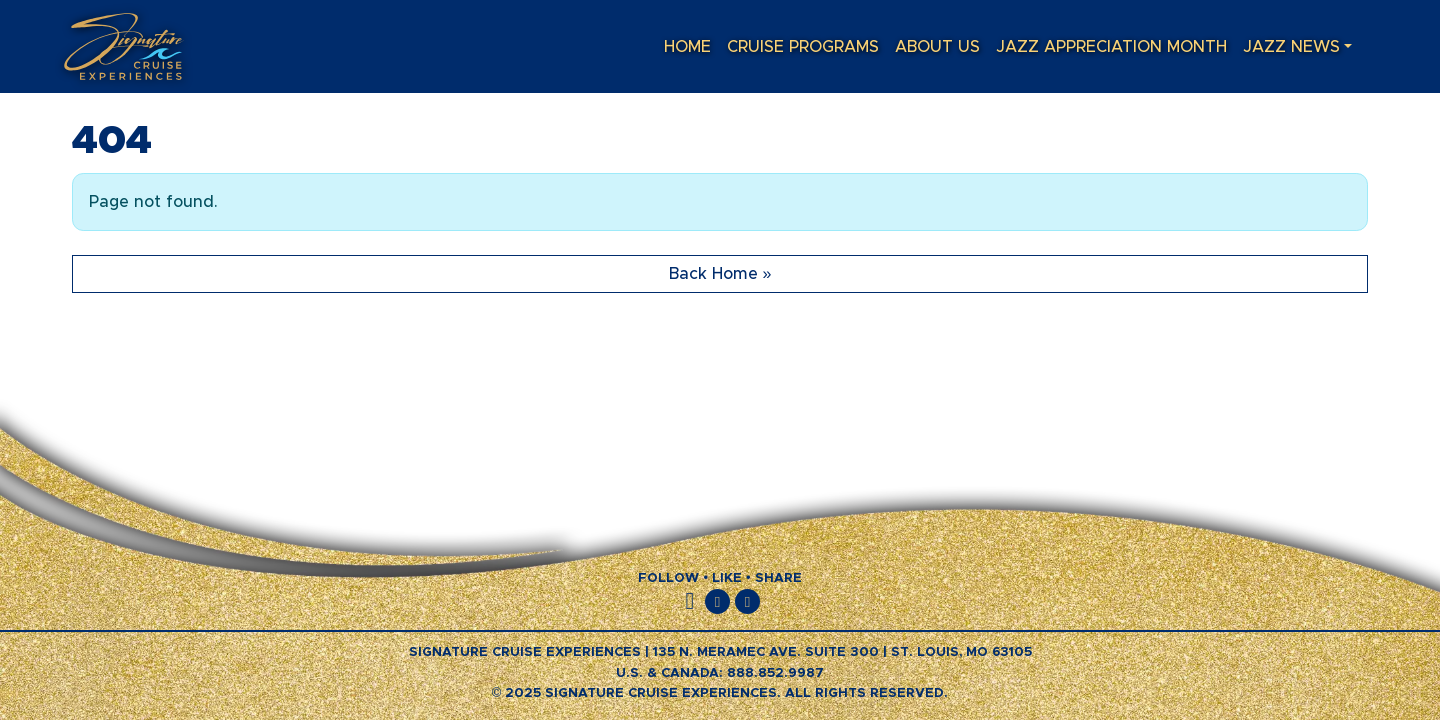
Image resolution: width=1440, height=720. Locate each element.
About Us (937, 47)
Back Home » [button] (720, 274)
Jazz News (1291, 47)
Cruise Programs (803, 47)
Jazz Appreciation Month (1111, 47)
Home (687, 47)
